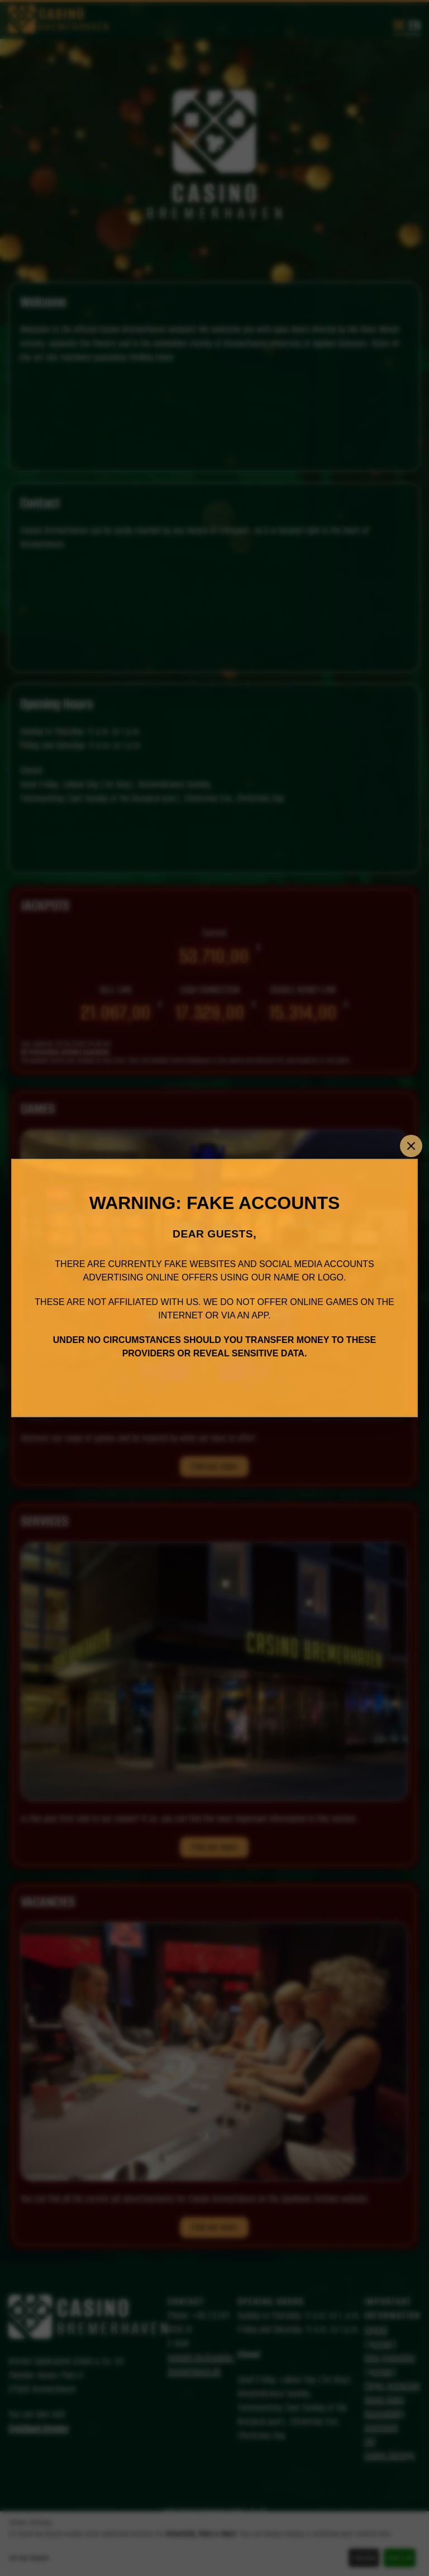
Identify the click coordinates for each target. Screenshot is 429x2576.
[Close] (411, 1146)
